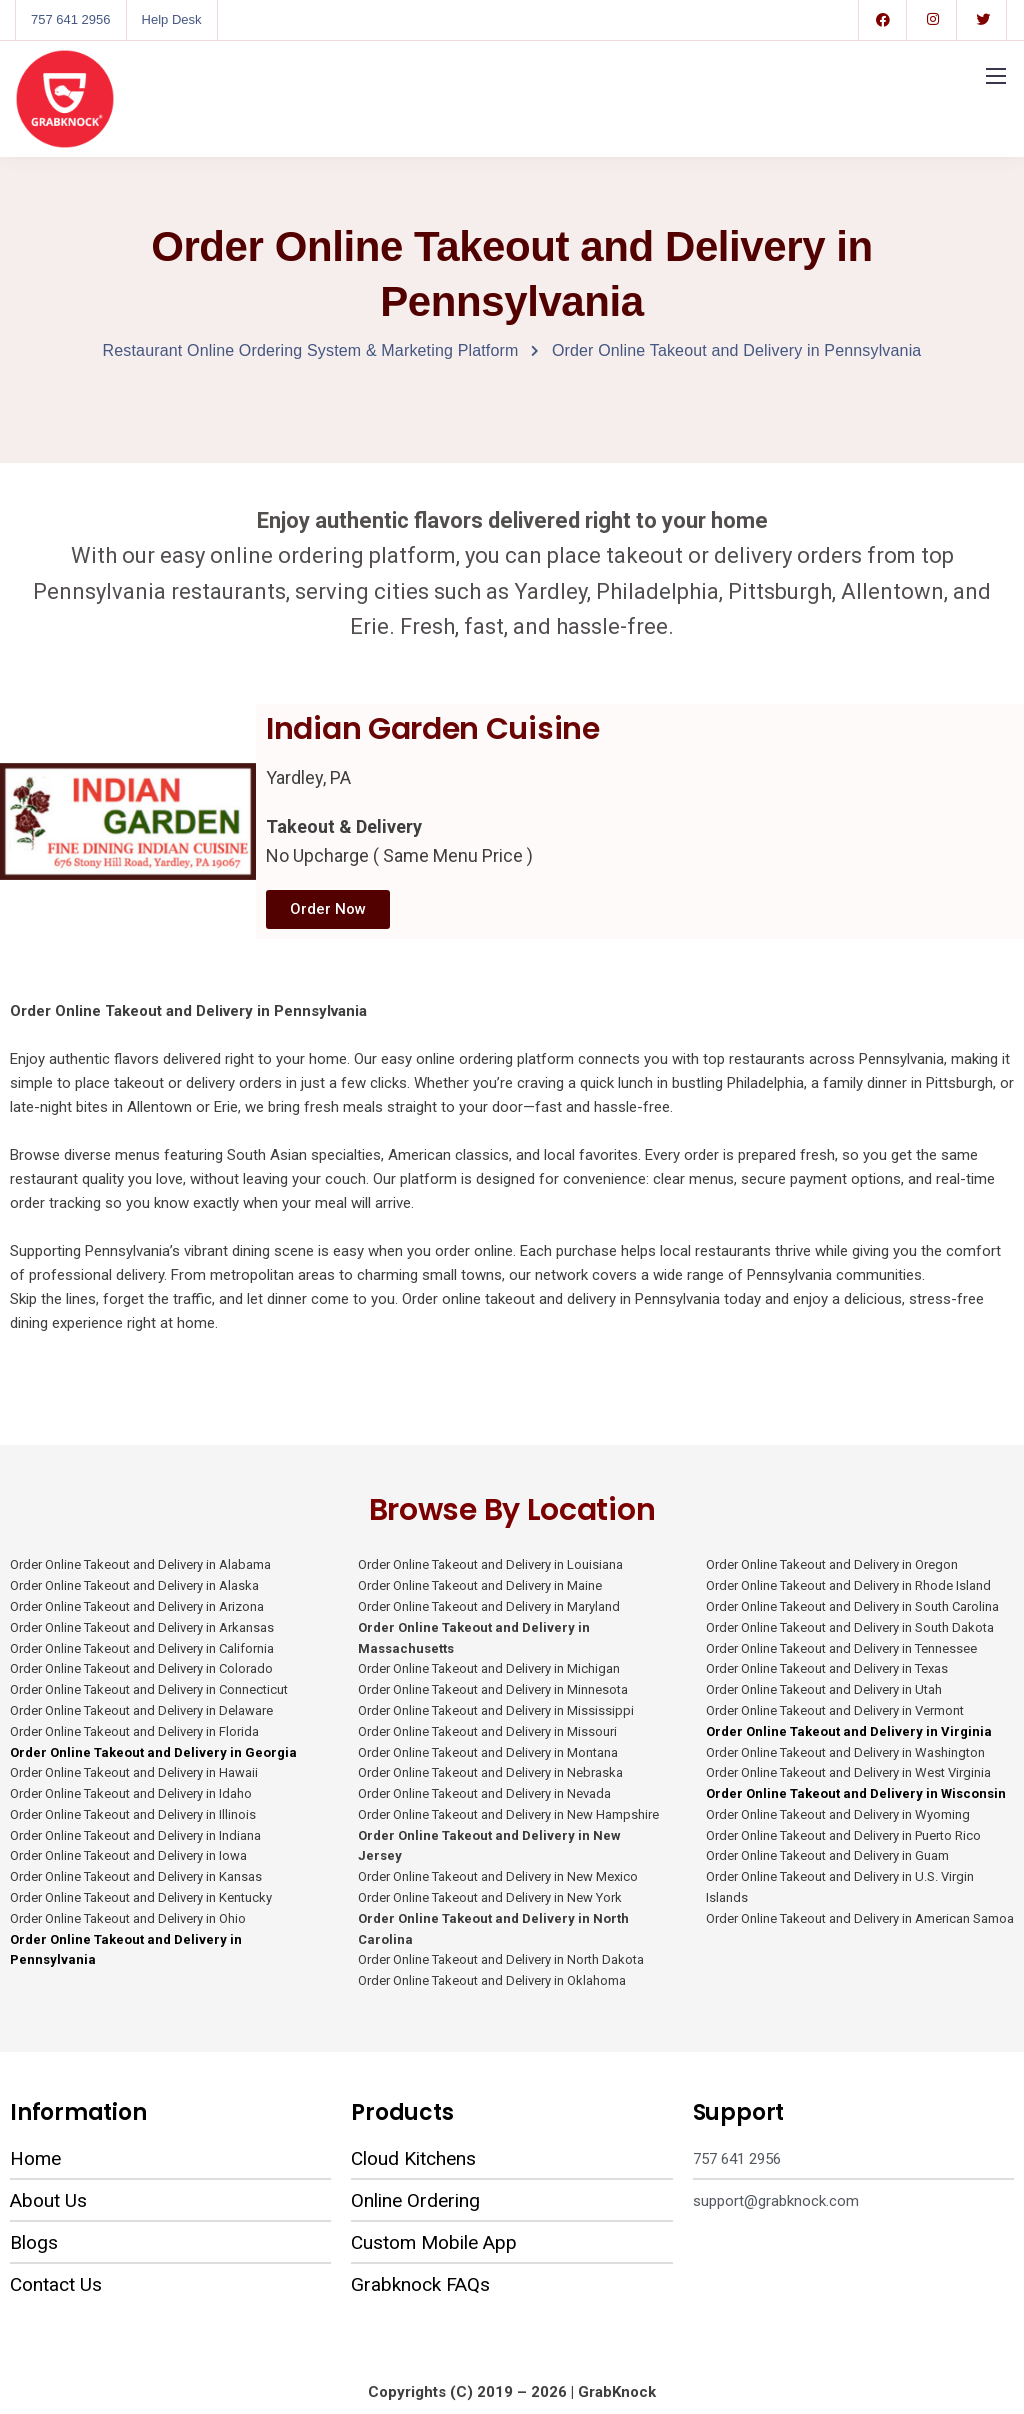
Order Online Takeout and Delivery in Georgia (155, 1752)
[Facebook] (883, 20)
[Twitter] (983, 20)
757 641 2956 (71, 19)
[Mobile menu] (996, 76)
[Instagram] (933, 20)
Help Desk (172, 19)
